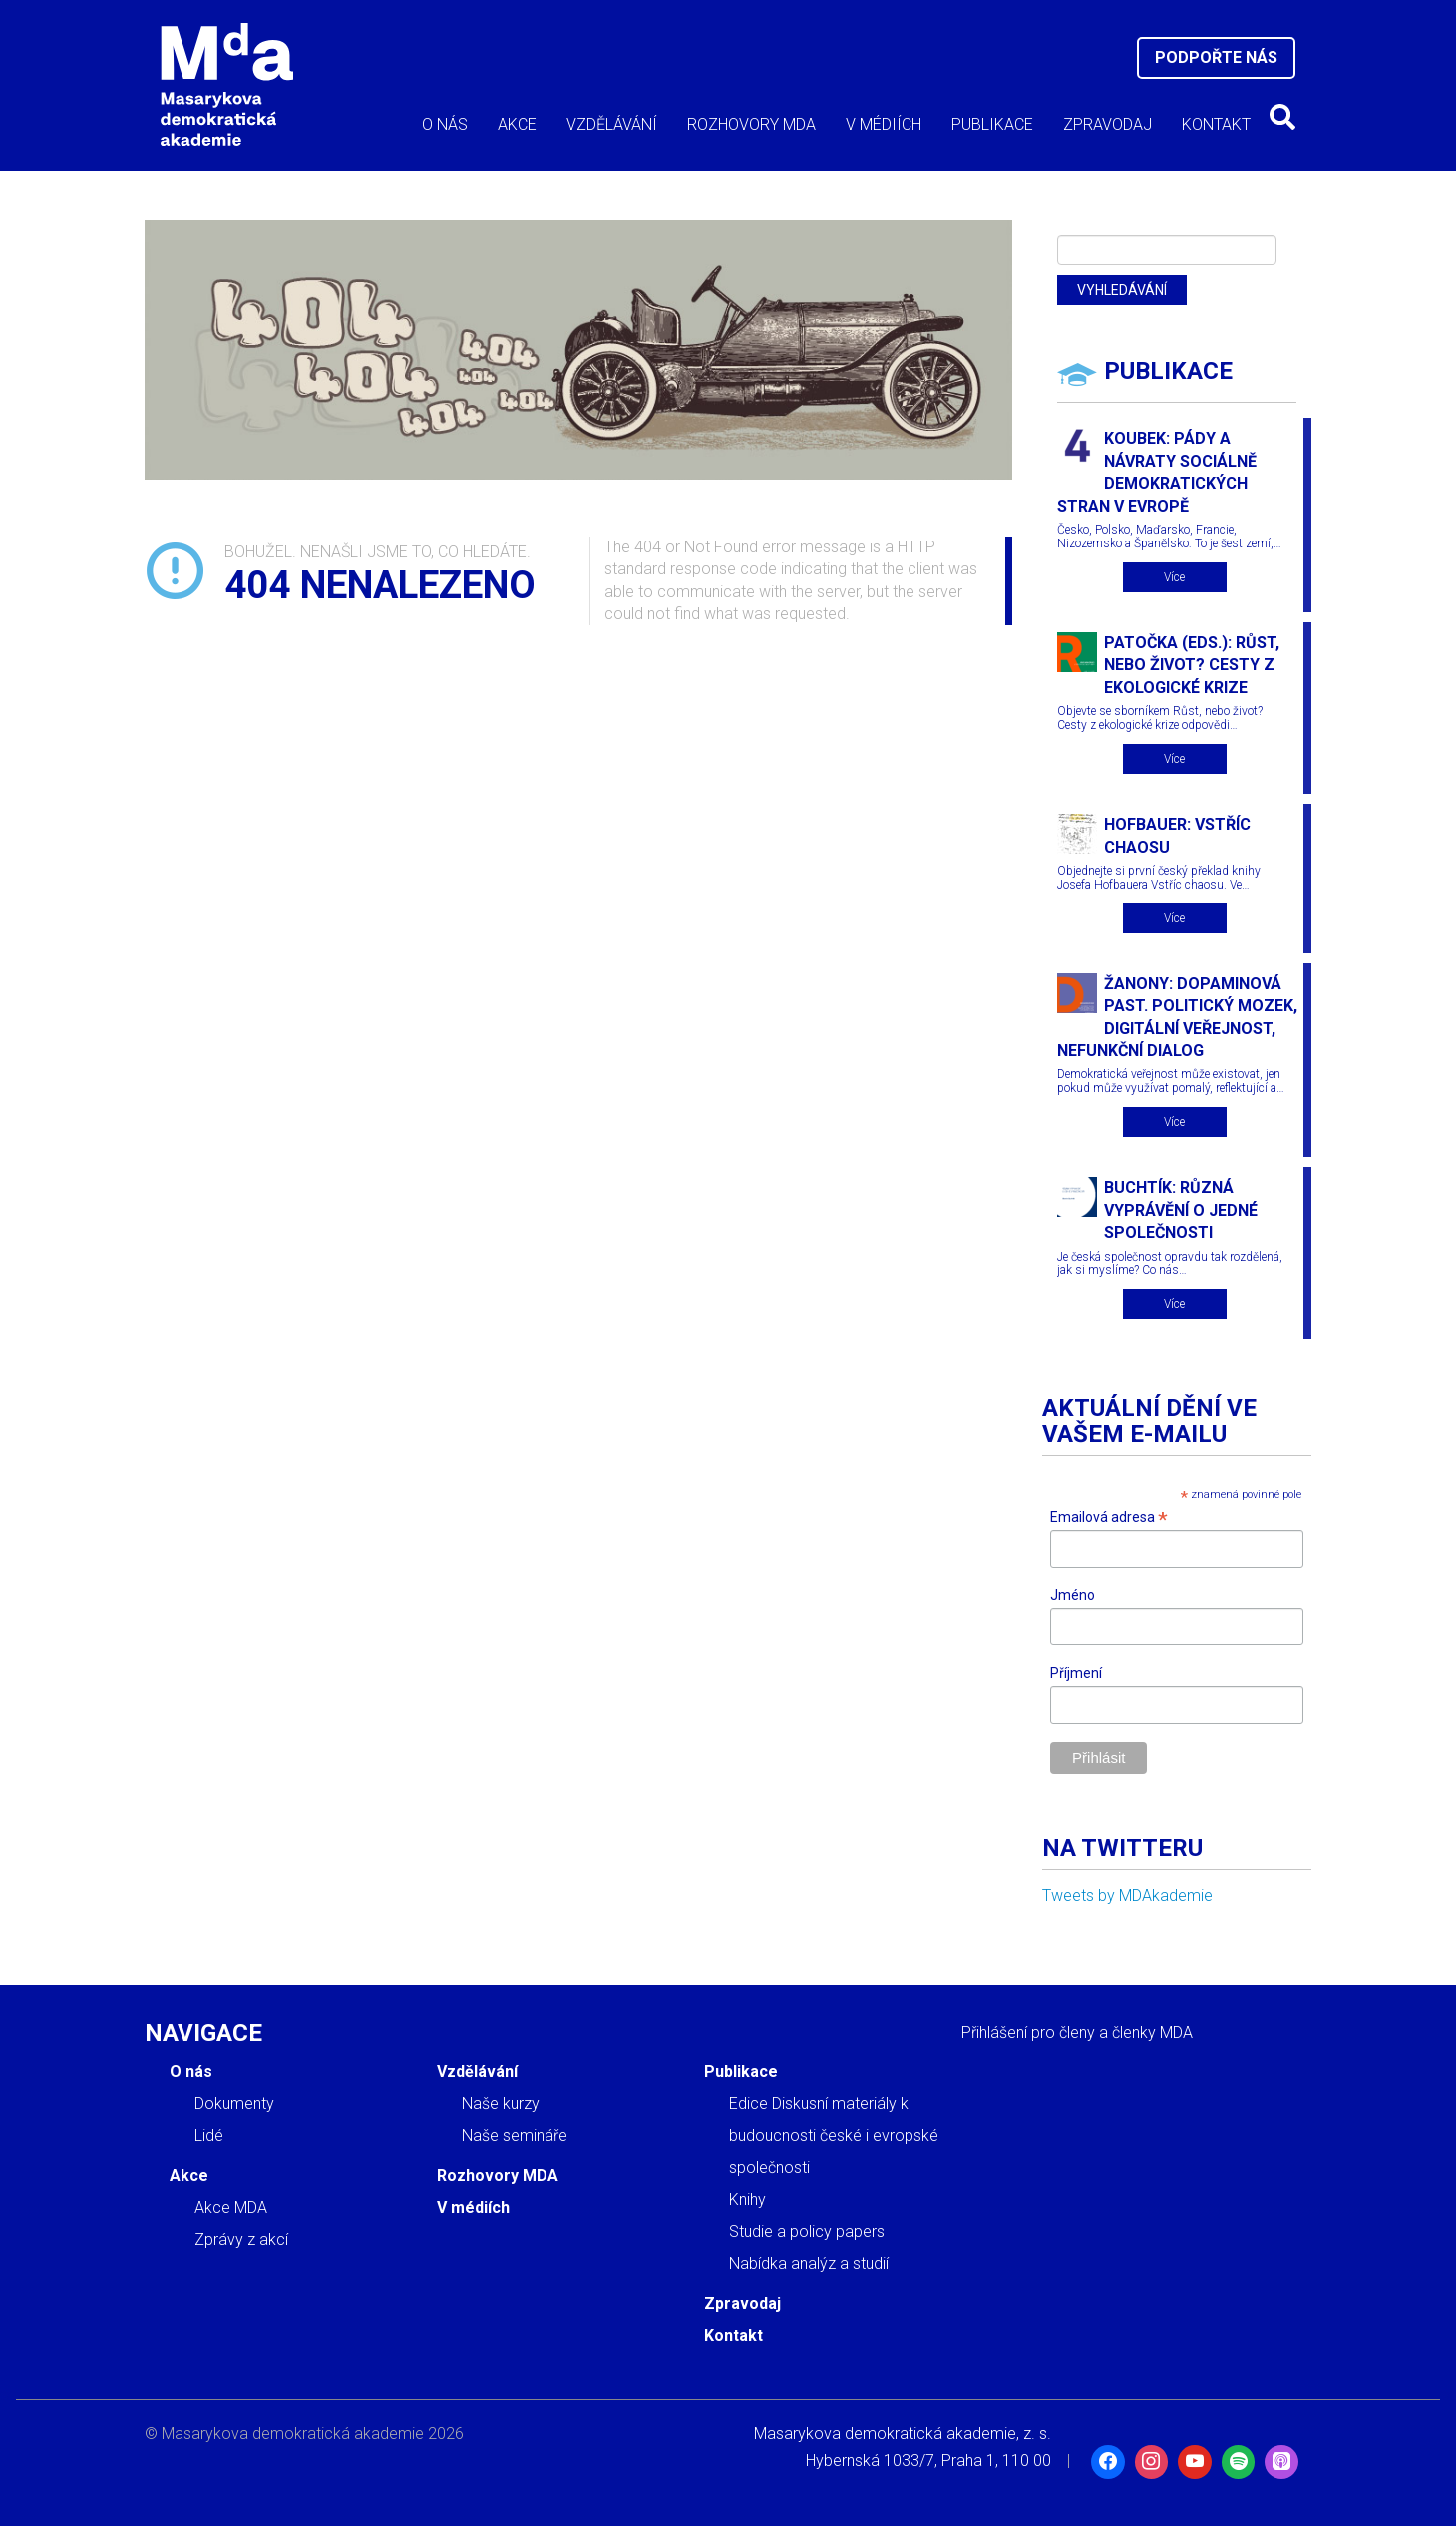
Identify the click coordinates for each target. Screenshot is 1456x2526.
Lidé (208, 2135)
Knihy (747, 2199)
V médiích (883, 124)
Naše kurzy (501, 2103)
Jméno (1072, 1595)
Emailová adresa (1109, 1517)
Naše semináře (514, 2135)
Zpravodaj (1107, 124)
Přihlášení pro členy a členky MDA (1077, 2032)
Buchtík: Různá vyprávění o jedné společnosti (1181, 1210)
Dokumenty (234, 2103)
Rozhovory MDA (751, 124)
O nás (445, 124)
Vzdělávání (611, 124)
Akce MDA (230, 2207)
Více (1174, 577)
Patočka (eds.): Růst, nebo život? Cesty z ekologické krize (1191, 665)
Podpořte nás (1216, 57)
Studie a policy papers (807, 2231)
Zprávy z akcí (241, 2239)
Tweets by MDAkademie (1127, 1895)
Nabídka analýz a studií (809, 2263)
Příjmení (1076, 1673)
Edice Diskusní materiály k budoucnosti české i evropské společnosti (833, 2135)
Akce (517, 124)
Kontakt (1216, 124)
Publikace (992, 124)
